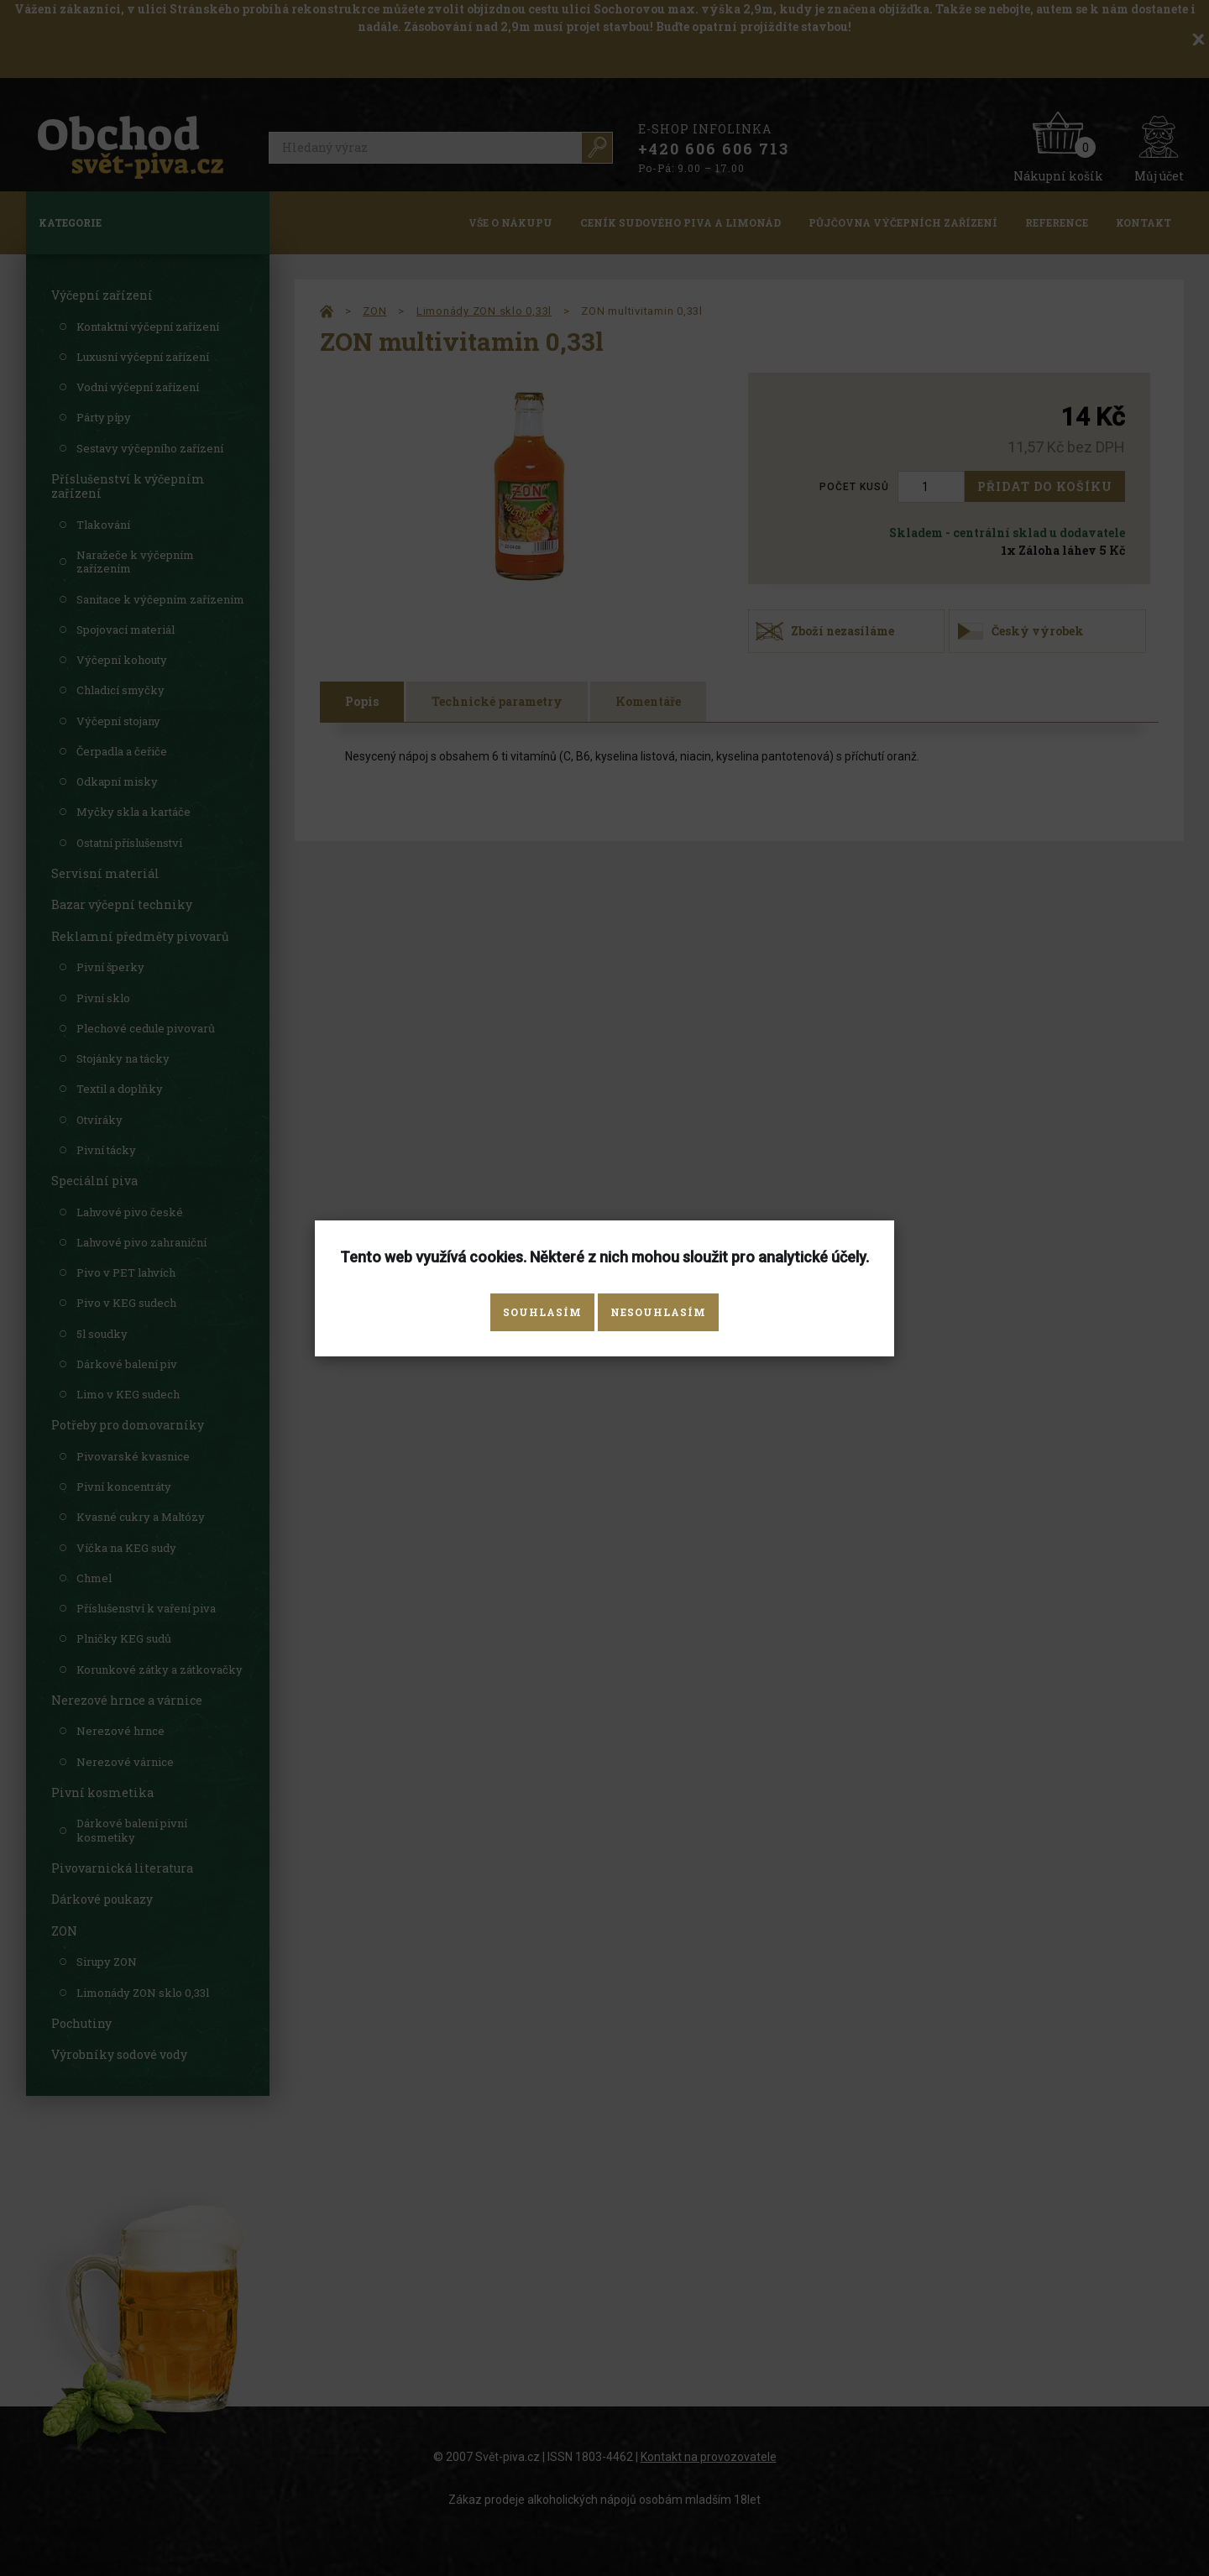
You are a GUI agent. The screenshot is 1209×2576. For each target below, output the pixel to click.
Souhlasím (542, 1312)
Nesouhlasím (658, 1312)
